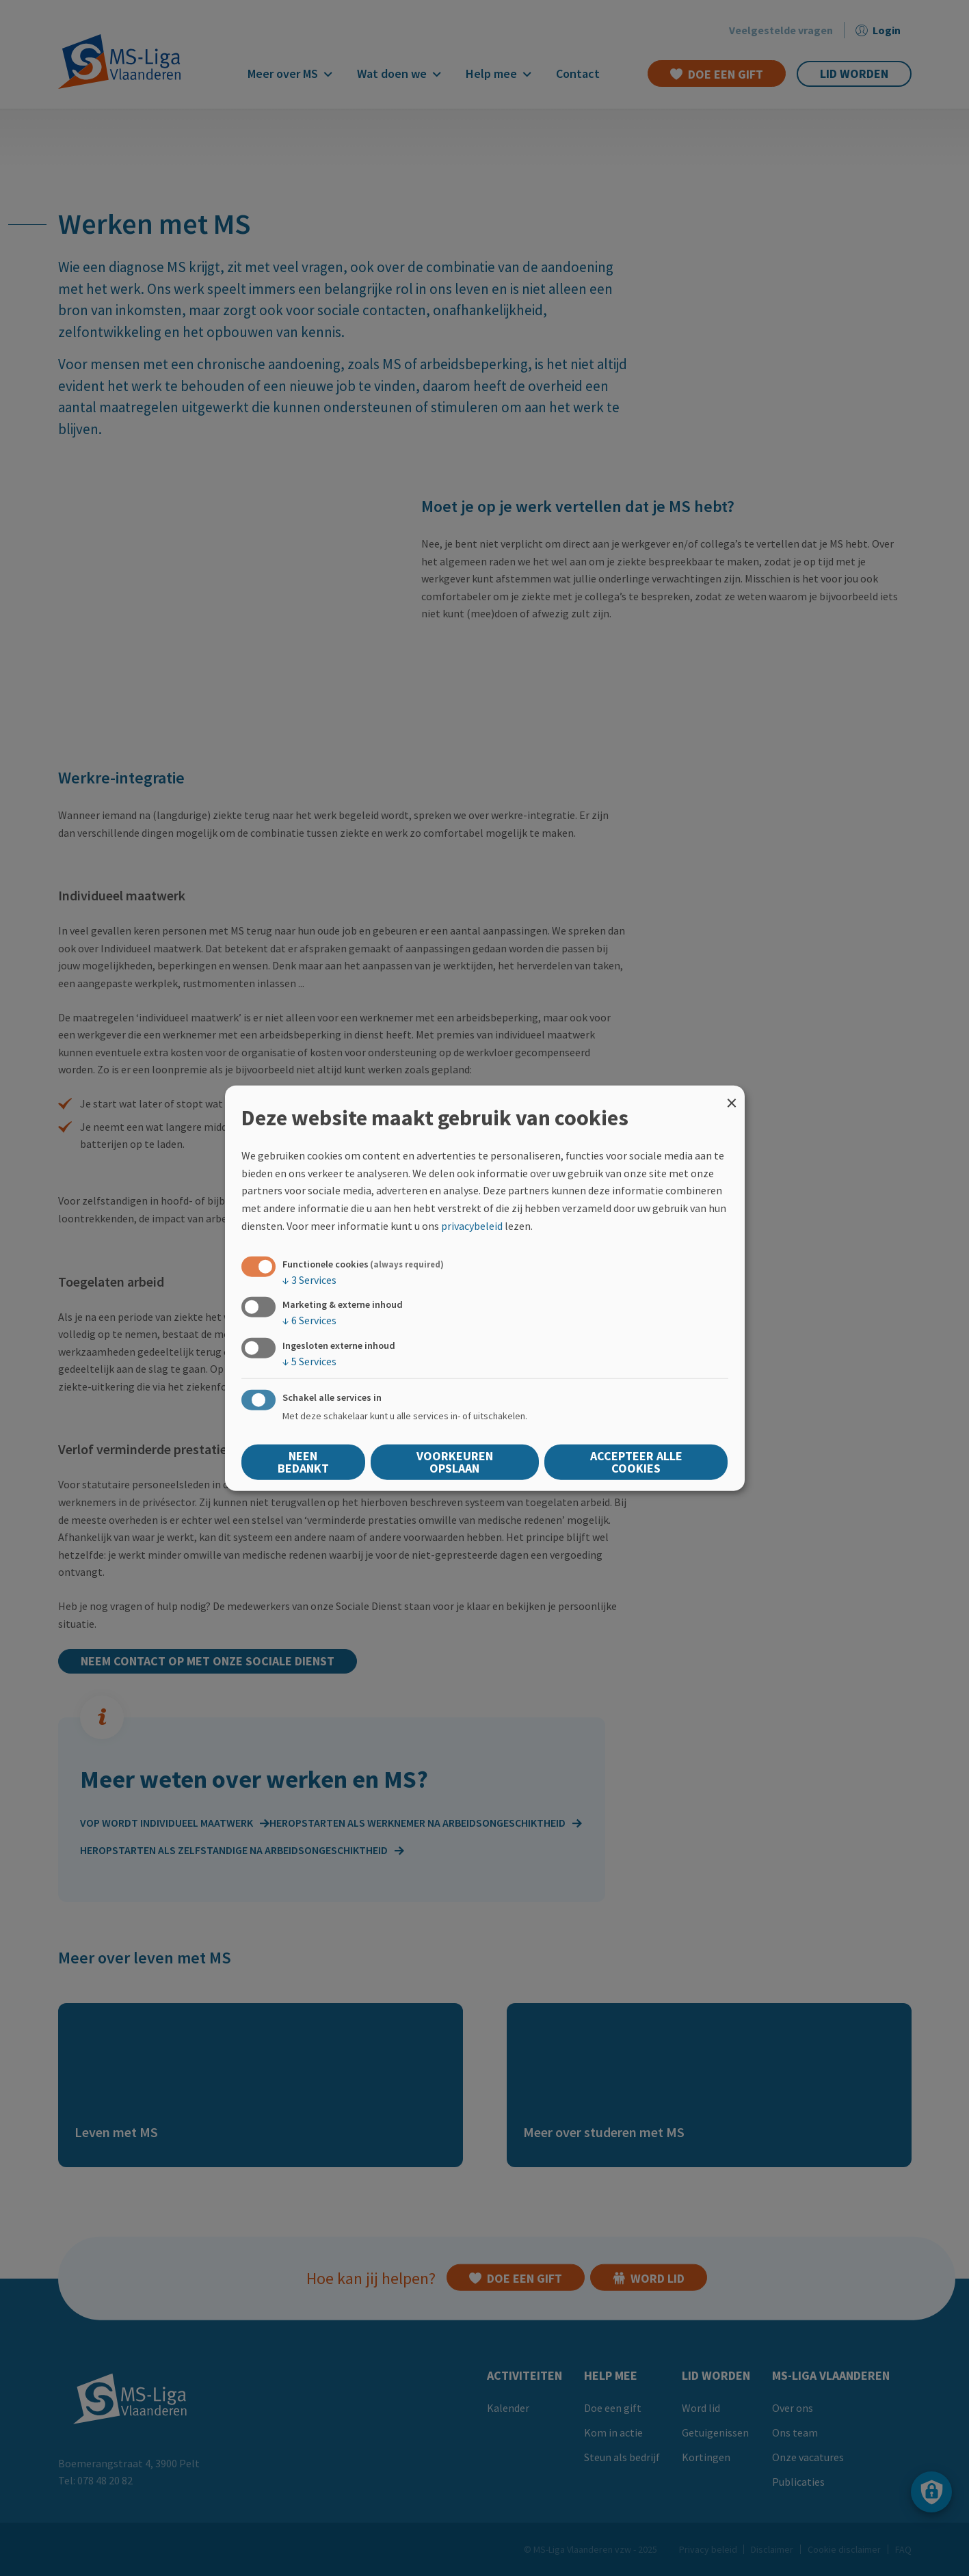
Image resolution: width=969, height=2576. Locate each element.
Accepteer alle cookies (636, 1461)
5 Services (309, 1360)
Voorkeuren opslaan (454, 1461)
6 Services (309, 1320)
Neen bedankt (303, 1461)
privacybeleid (472, 1225)
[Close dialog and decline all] (731, 1094)
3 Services (309, 1280)
